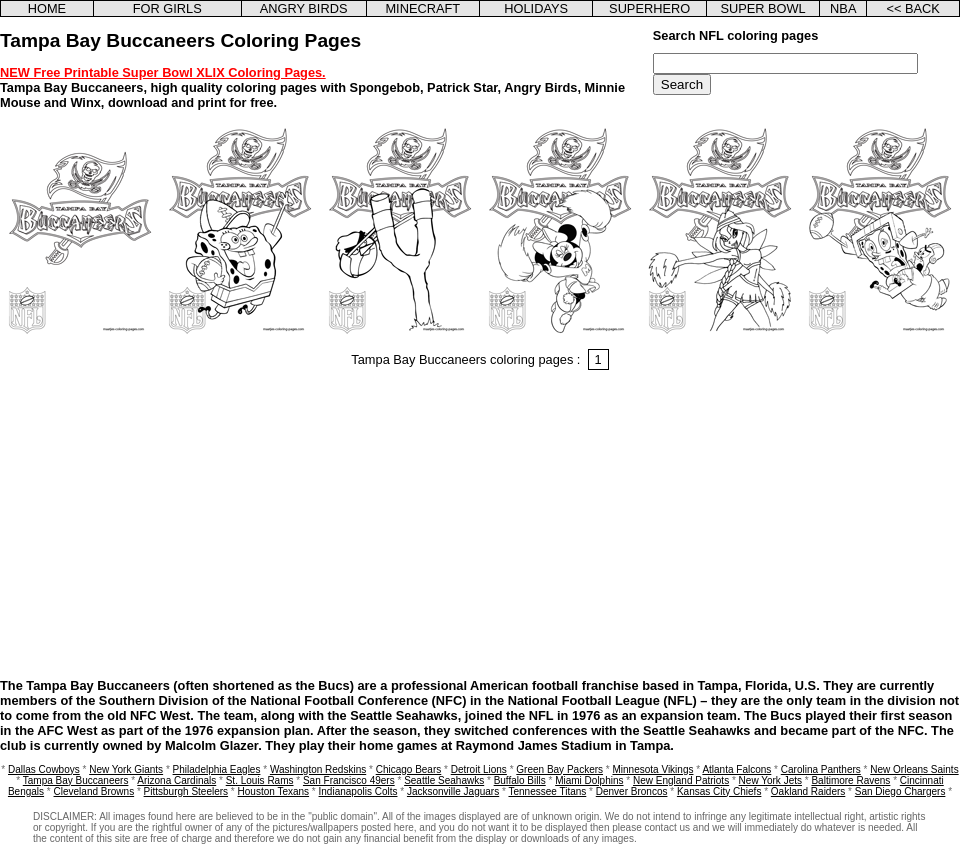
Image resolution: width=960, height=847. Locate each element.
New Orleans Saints (914, 769)
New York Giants (126, 769)
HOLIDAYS (536, 8)
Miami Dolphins (589, 780)
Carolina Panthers (821, 769)
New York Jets (770, 780)
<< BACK (912, 8)
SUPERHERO (649, 8)
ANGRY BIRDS (304, 8)
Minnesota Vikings (652, 769)
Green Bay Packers (559, 769)
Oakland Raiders (808, 791)
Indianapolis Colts (358, 791)
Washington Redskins (318, 769)
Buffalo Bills (520, 780)
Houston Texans (274, 791)
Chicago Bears (409, 769)
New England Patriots (681, 780)
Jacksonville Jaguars (453, 791)
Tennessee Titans (547, 791)
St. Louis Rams (260, 780)
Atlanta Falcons (736, 769)
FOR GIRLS (167, 8)
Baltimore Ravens (850, 780)
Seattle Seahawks (444, 780)
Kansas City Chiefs (719, 791)
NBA (843, 8)
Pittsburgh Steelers (186, 791)
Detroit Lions (479, 769)
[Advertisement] (480, 527)
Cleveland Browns (94, 791)
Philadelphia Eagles (217, 769)
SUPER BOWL (762, 8)
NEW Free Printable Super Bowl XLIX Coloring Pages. (163, 72)
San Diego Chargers (900, 791)
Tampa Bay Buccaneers (76, 780)
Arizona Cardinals (176, 780)
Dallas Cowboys (44, 769)
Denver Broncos (632, 791)
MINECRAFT (422, 8)
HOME (47, 8)
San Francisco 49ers (349, 780)
